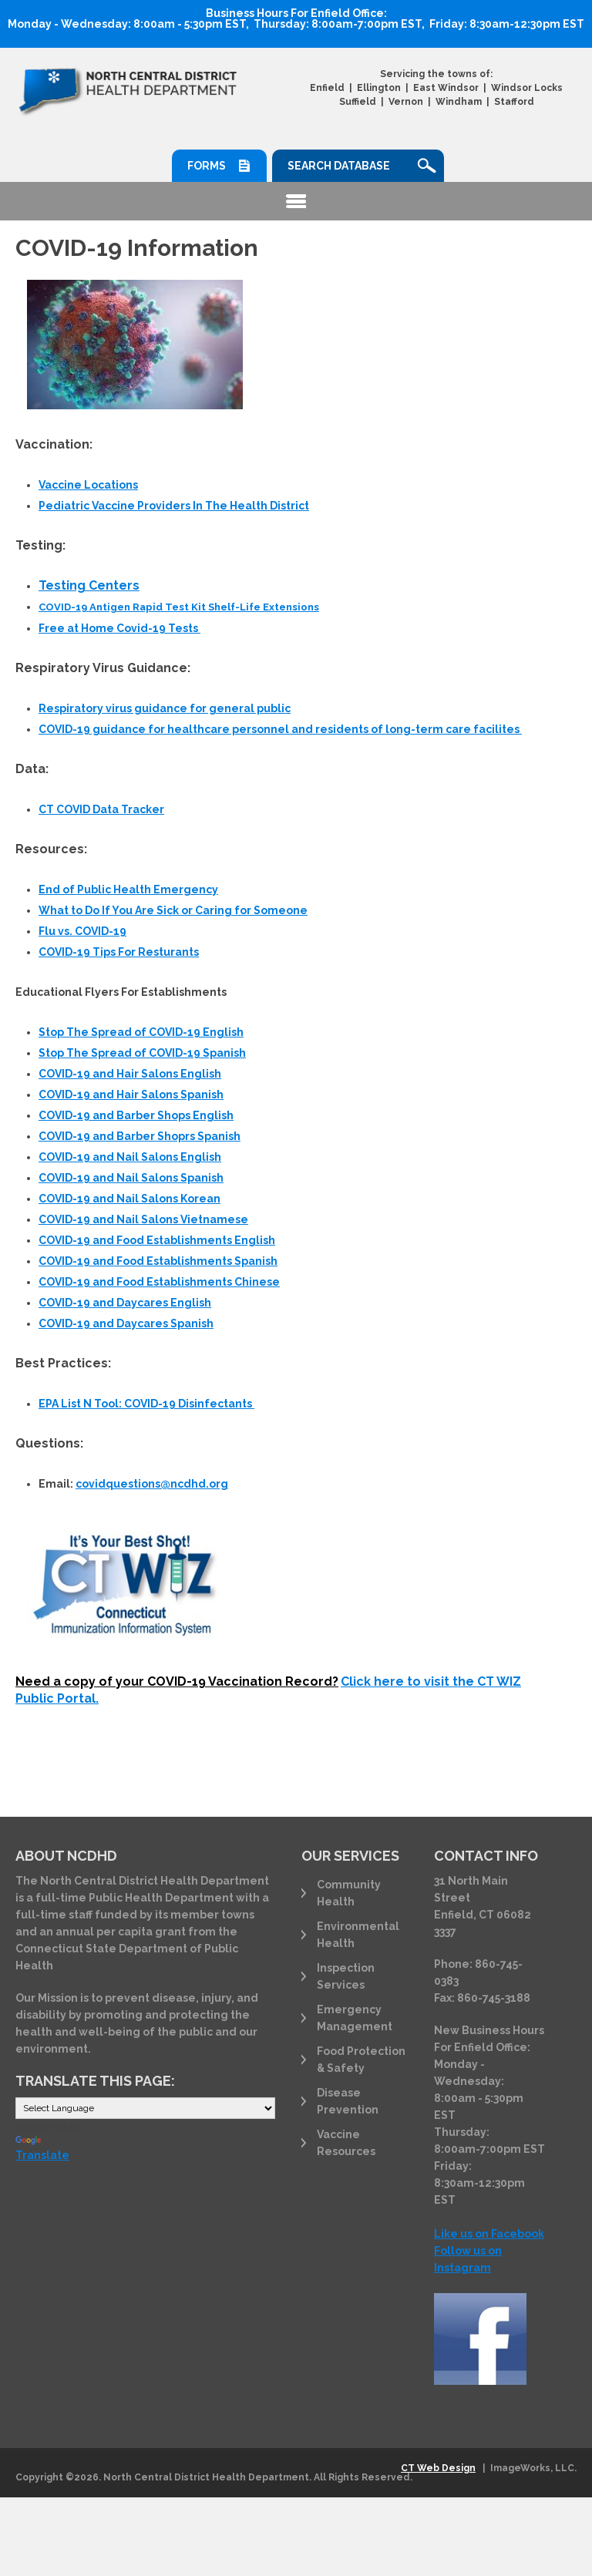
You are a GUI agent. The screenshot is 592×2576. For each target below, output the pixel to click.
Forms (206, 166)
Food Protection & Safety (361, 2059)
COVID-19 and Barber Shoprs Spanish (139, 1136)
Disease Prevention (347, 2101)
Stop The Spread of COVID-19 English (141, 1032)
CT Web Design (438, 2468)
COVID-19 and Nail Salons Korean (129, 1198)
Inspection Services (346, 1976)
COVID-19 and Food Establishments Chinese (159, 1282)
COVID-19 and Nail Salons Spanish (131, 1178)
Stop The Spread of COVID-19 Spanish (142, 1053)
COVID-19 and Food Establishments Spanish (158, 1261)
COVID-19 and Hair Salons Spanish (131, 1094)
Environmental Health (358, 1934)
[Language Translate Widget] (145, 2108)
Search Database (339, 166)
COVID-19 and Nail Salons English (130, 1157)
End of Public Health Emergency (128, 889)
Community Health (349, 1893)
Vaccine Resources (346, 2142)
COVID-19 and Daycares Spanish (126, 1323)
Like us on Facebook (489, 2234)
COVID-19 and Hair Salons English (130, 1074)
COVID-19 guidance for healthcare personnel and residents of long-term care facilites (280, 729)
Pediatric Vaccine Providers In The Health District (174, 505)
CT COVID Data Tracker (101, 809)
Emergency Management (354, 2018)
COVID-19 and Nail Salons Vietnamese (143, 1219)
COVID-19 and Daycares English (125, 1302)
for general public (165, 708)
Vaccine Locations (88, 485)
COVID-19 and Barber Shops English (136, 1115)
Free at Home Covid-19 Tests (119, 628)
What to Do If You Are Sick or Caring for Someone (173, 910)
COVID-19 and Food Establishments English (157, 1240)
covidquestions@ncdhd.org (152, 1484)
